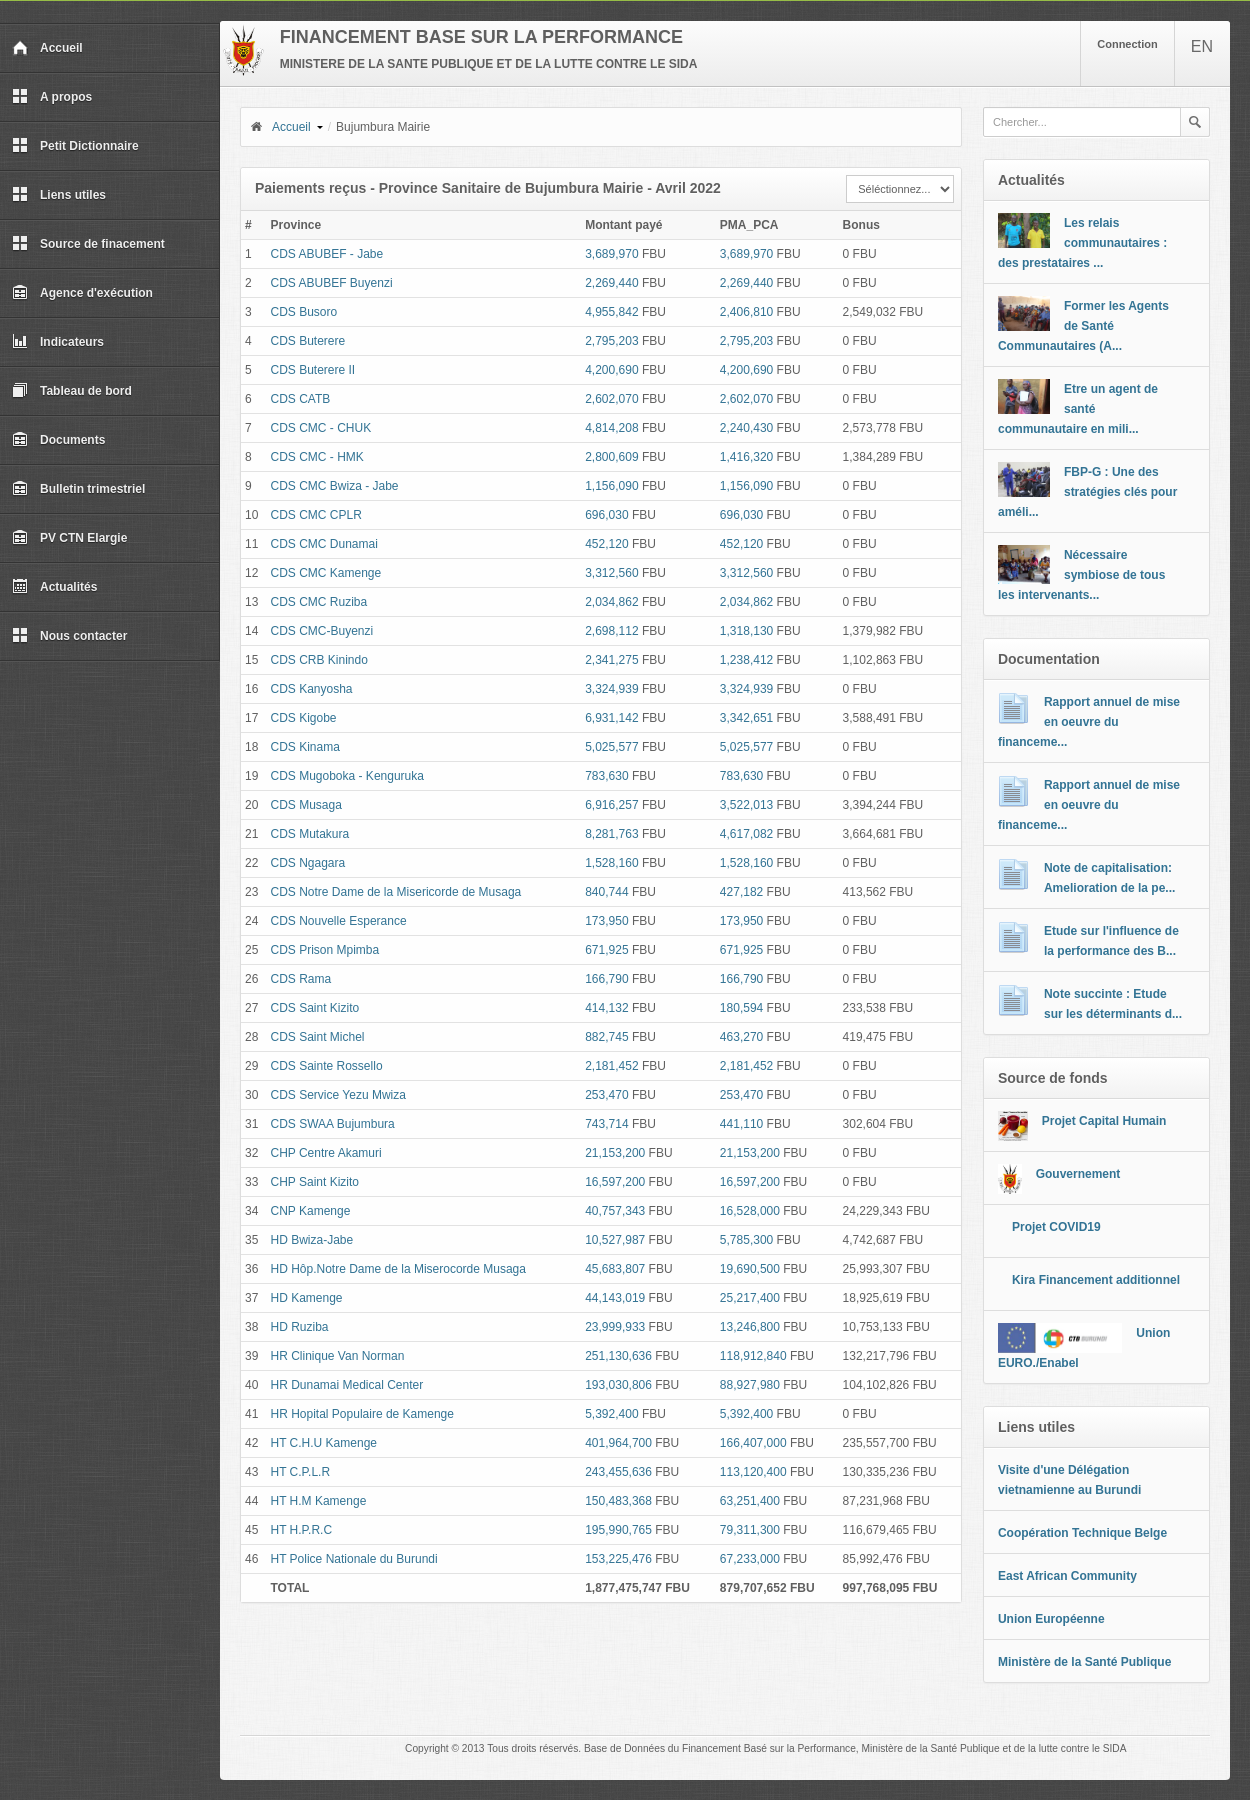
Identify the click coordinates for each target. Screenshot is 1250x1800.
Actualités (54, 587)
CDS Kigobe (304, 718)
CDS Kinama (305, 747)
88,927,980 (750, 1385)
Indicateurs (58, 342)
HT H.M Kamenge (319, 1501)
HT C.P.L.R (301, 1472)
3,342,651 (746, 718)
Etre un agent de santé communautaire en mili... (1078, 409)
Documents (58, 440)
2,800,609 (611, 457)
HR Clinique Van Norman (338, 1356)
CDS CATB (301, 399)
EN (1202, 46)
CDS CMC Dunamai (324, 544)
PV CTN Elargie (69, 538)
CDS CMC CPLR (316, 515)
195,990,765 (618, 1530)
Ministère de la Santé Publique (1084, 1662)
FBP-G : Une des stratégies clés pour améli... (1087, 492)
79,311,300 (750, 1530)
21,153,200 (615, 1153)
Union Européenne (1051, 1619)
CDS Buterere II (313, 370)
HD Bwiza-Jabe (312, 1240)
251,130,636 (618, 1356)
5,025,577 (611, 747)
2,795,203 (611, 341)
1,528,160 (611, 863)
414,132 (606, 1008)
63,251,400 (750, 1501)
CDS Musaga (306, 805)
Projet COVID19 (1056, 1227)
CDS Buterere (308, 341)
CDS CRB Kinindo (319, 660)
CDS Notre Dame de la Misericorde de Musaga (396, 892)
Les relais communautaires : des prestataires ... (1082, 243)
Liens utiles (59, 195)
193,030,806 (618, 1385)
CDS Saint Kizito (315, 1008)
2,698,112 (611, 631)
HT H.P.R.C (302, 1530)
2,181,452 (611, 1066)
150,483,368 (618, 1501)
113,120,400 (753, 1472)
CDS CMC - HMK (317, 457)
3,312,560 (611, 573)
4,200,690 (611, 370)
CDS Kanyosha (312, 689)
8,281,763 (611, 834)
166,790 (606, 979)
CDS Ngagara (308, 863)
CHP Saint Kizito (315, 1182)
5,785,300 (746, 1240)
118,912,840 (753, 1356)
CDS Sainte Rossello (327, 1066)
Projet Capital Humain (1104, 1121)
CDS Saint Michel (318, 1037)
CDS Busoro (304, 312)
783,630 (606, 776)
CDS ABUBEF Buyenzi (332, 283)
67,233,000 (750, 1559)
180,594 (741, 1008)
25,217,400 (750, 1298)
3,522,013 (746, 805)
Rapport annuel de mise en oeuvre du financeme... (1089, 722)
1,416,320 (746, 457)
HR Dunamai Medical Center (347, 1385)
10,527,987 (615, 1240)
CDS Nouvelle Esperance (339, 921)
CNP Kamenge (311, 1211)
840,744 (606, 892)
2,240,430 (746, 428)
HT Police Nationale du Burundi (354, 1559)
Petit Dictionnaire (75, 146)
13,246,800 (750, 1327)
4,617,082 (746, 834)
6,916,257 (611, 805)
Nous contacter (69, 636)
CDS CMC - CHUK (321, 428)
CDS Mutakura (310, 834)
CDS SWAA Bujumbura (333, 1124)
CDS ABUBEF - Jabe (327, 254)
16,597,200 (615, 1182)
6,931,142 (611, 718)
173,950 (606, 921)
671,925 (606, 950)
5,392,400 (611, 1414)
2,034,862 (611, 602)
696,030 (606, 515)
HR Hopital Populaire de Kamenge (362, 1414)
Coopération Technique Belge (1082, 1533)
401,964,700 (618, 1443)
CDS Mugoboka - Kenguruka (347, 776)
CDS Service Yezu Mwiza (338, 1095)
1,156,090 (611, 486)
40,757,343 (615, 1211)
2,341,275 (611, 660)
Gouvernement (1078, 1174)
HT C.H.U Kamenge (324, 1443)
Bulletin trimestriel (78, 489)
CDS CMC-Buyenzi (322, 631)
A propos (52, 97)
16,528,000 (750, 1211)
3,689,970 (611, 254)
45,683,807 (615, 1269)
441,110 (741, 1124)
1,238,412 (746, 660)
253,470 (606, 1095)
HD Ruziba (300, 1327)
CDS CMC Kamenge (326, 573)
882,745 (606, 1037)
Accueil (47, 48)
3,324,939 (611, 689)
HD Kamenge (307, 1298)
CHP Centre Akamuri (326, 1153)
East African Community (1067, 1576)
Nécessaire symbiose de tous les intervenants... (1081, 575)
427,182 (741, 892)
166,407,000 (753, 1443)
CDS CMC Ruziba (319, 602)
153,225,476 (618, 1559)
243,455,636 (618, 1472)
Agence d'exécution (82, 293)
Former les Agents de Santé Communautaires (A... (1083, 326)
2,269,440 (611, 283)
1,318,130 (746, 631)
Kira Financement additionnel (1096, 1280)
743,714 (606, 1124)
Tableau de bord (72, 391)
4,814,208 (611, 428)
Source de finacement (88, 244)
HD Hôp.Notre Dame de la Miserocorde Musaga (398, 1269)
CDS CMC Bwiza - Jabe (335, 486)
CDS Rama (301, 979)
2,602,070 (611, 399)
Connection (1127, 44)
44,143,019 (615, 1298)
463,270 (741, 1037)
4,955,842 (611, 312)
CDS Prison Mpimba (325, 950)
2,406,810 (746, 312)
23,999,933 (615, 1327)
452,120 (606, 544)
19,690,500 (750, 1269)
